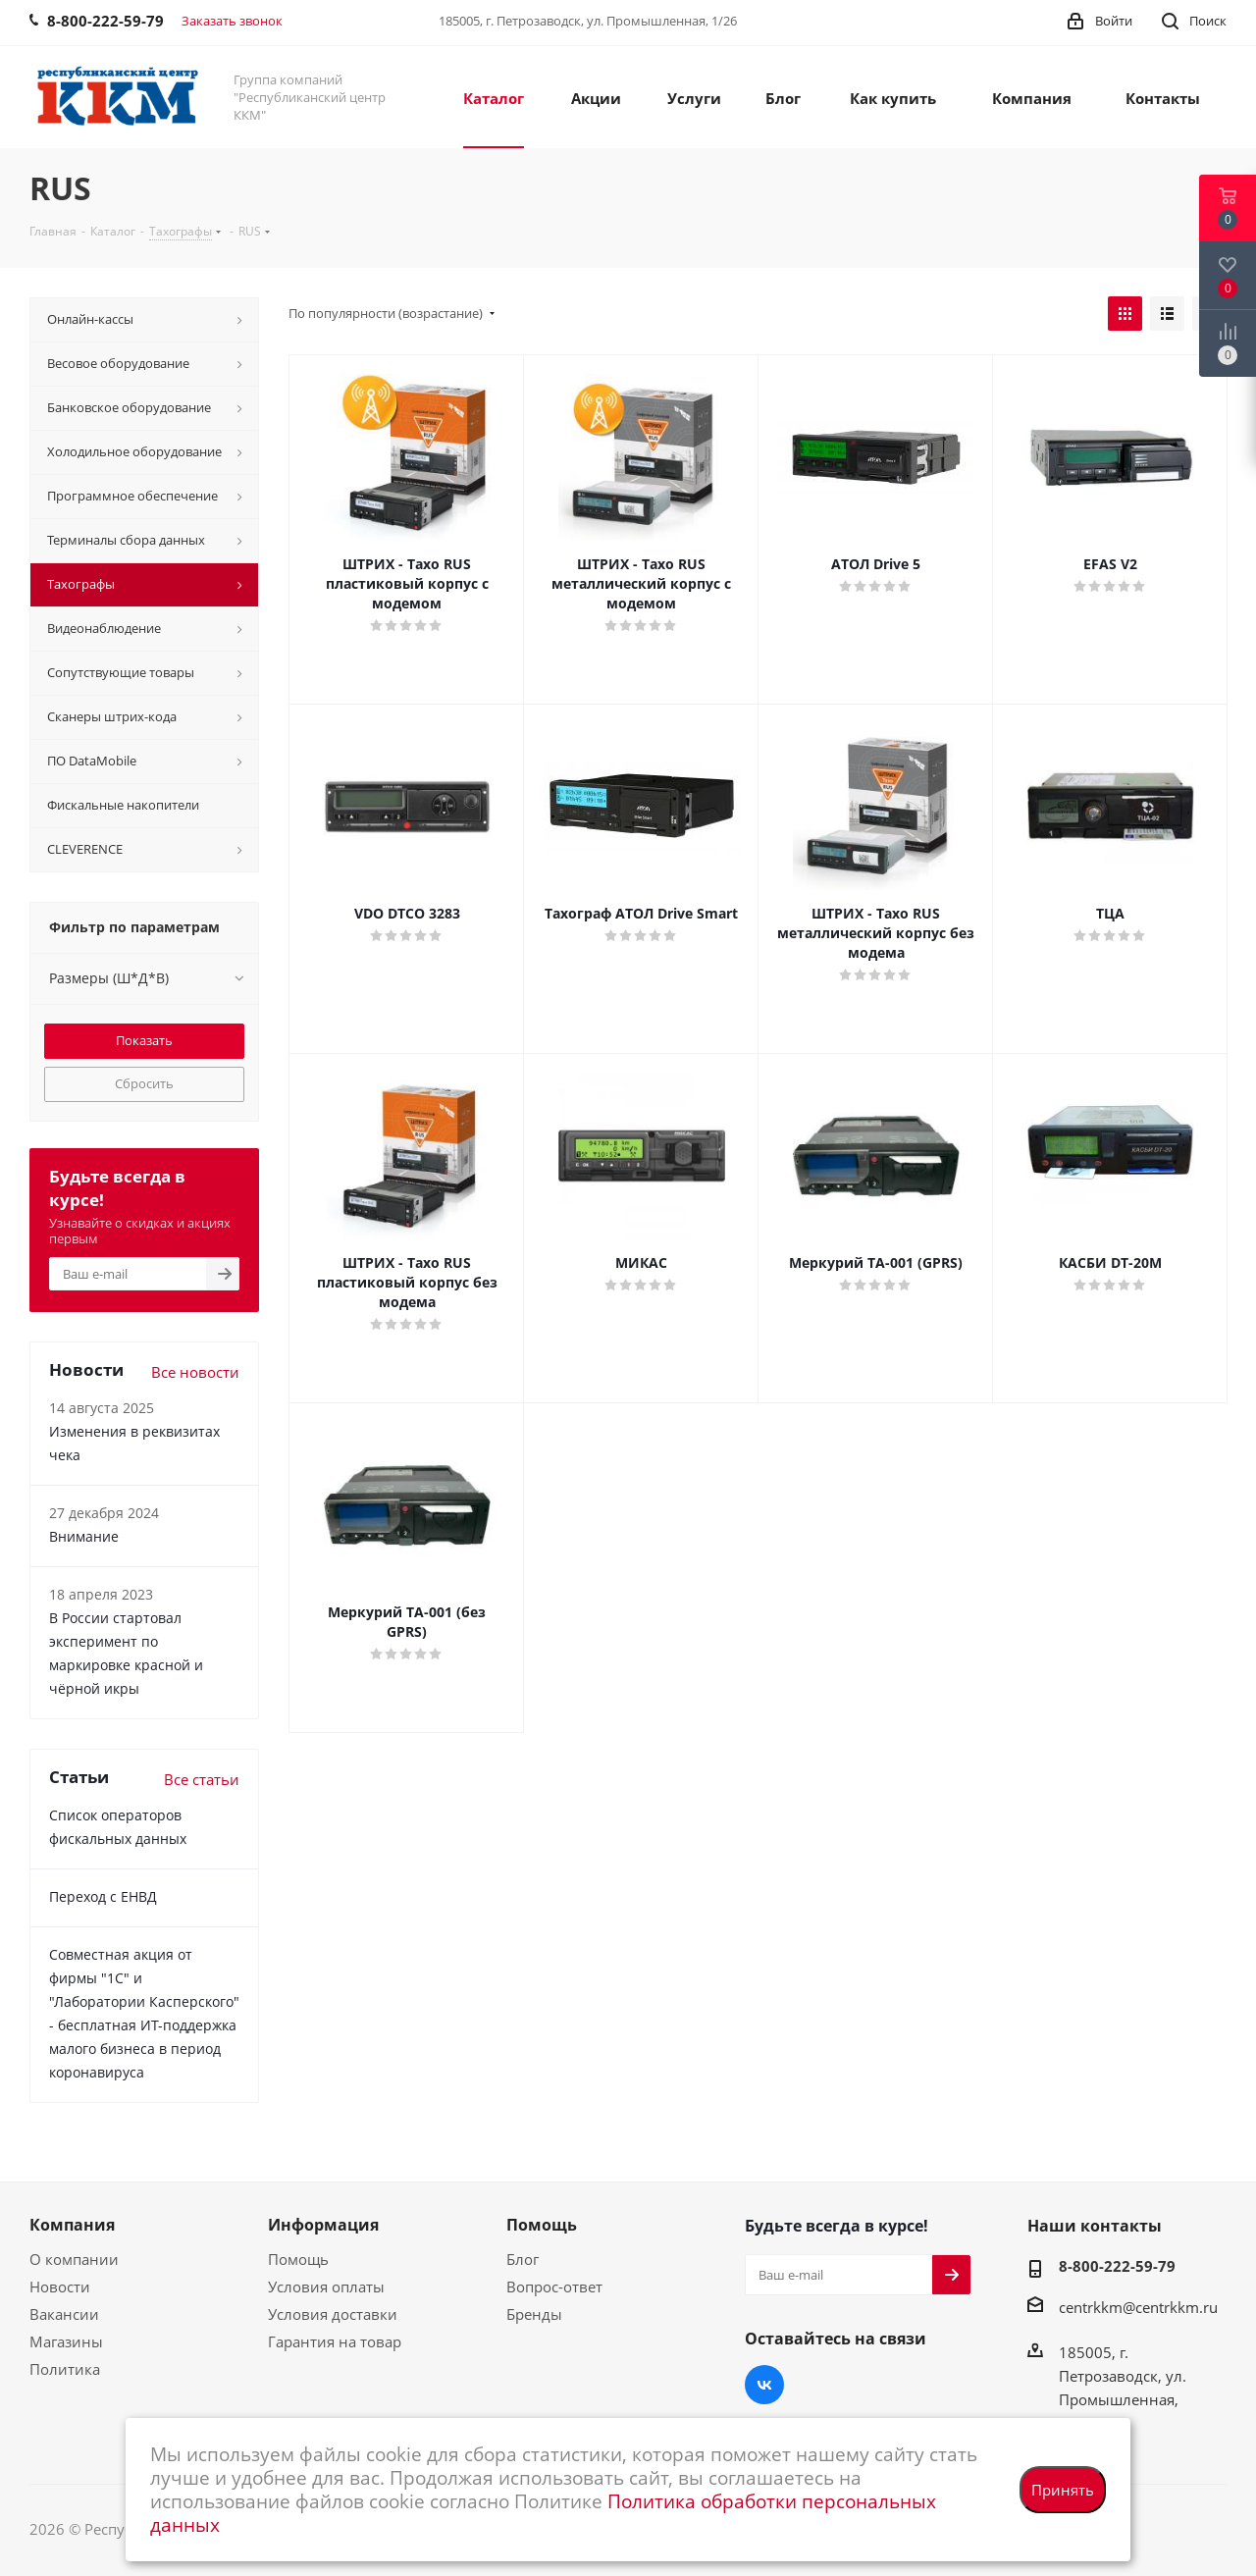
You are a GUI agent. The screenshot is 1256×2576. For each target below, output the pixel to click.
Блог (522, 2259)
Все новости (195, 1372)
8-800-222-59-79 (1117, 2266)
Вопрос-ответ (554, 2286)
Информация (323, 2224)
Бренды (534, 2314)
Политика (64, 2369)
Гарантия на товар (334, 2341)
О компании (74, 2259)
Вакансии (64, 2314)
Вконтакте (764, 2384)
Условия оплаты (326, 2286)
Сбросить (144, 1083)
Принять (1062, 2489)
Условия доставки (332, 2314)
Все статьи (201, 1779)
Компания (72, 2224)
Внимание (84, 1536)
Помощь (298, 2259)
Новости (59, 2286)
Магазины (66, 2341)
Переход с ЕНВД (103, 1896)
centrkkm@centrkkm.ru (1138, 2307)
